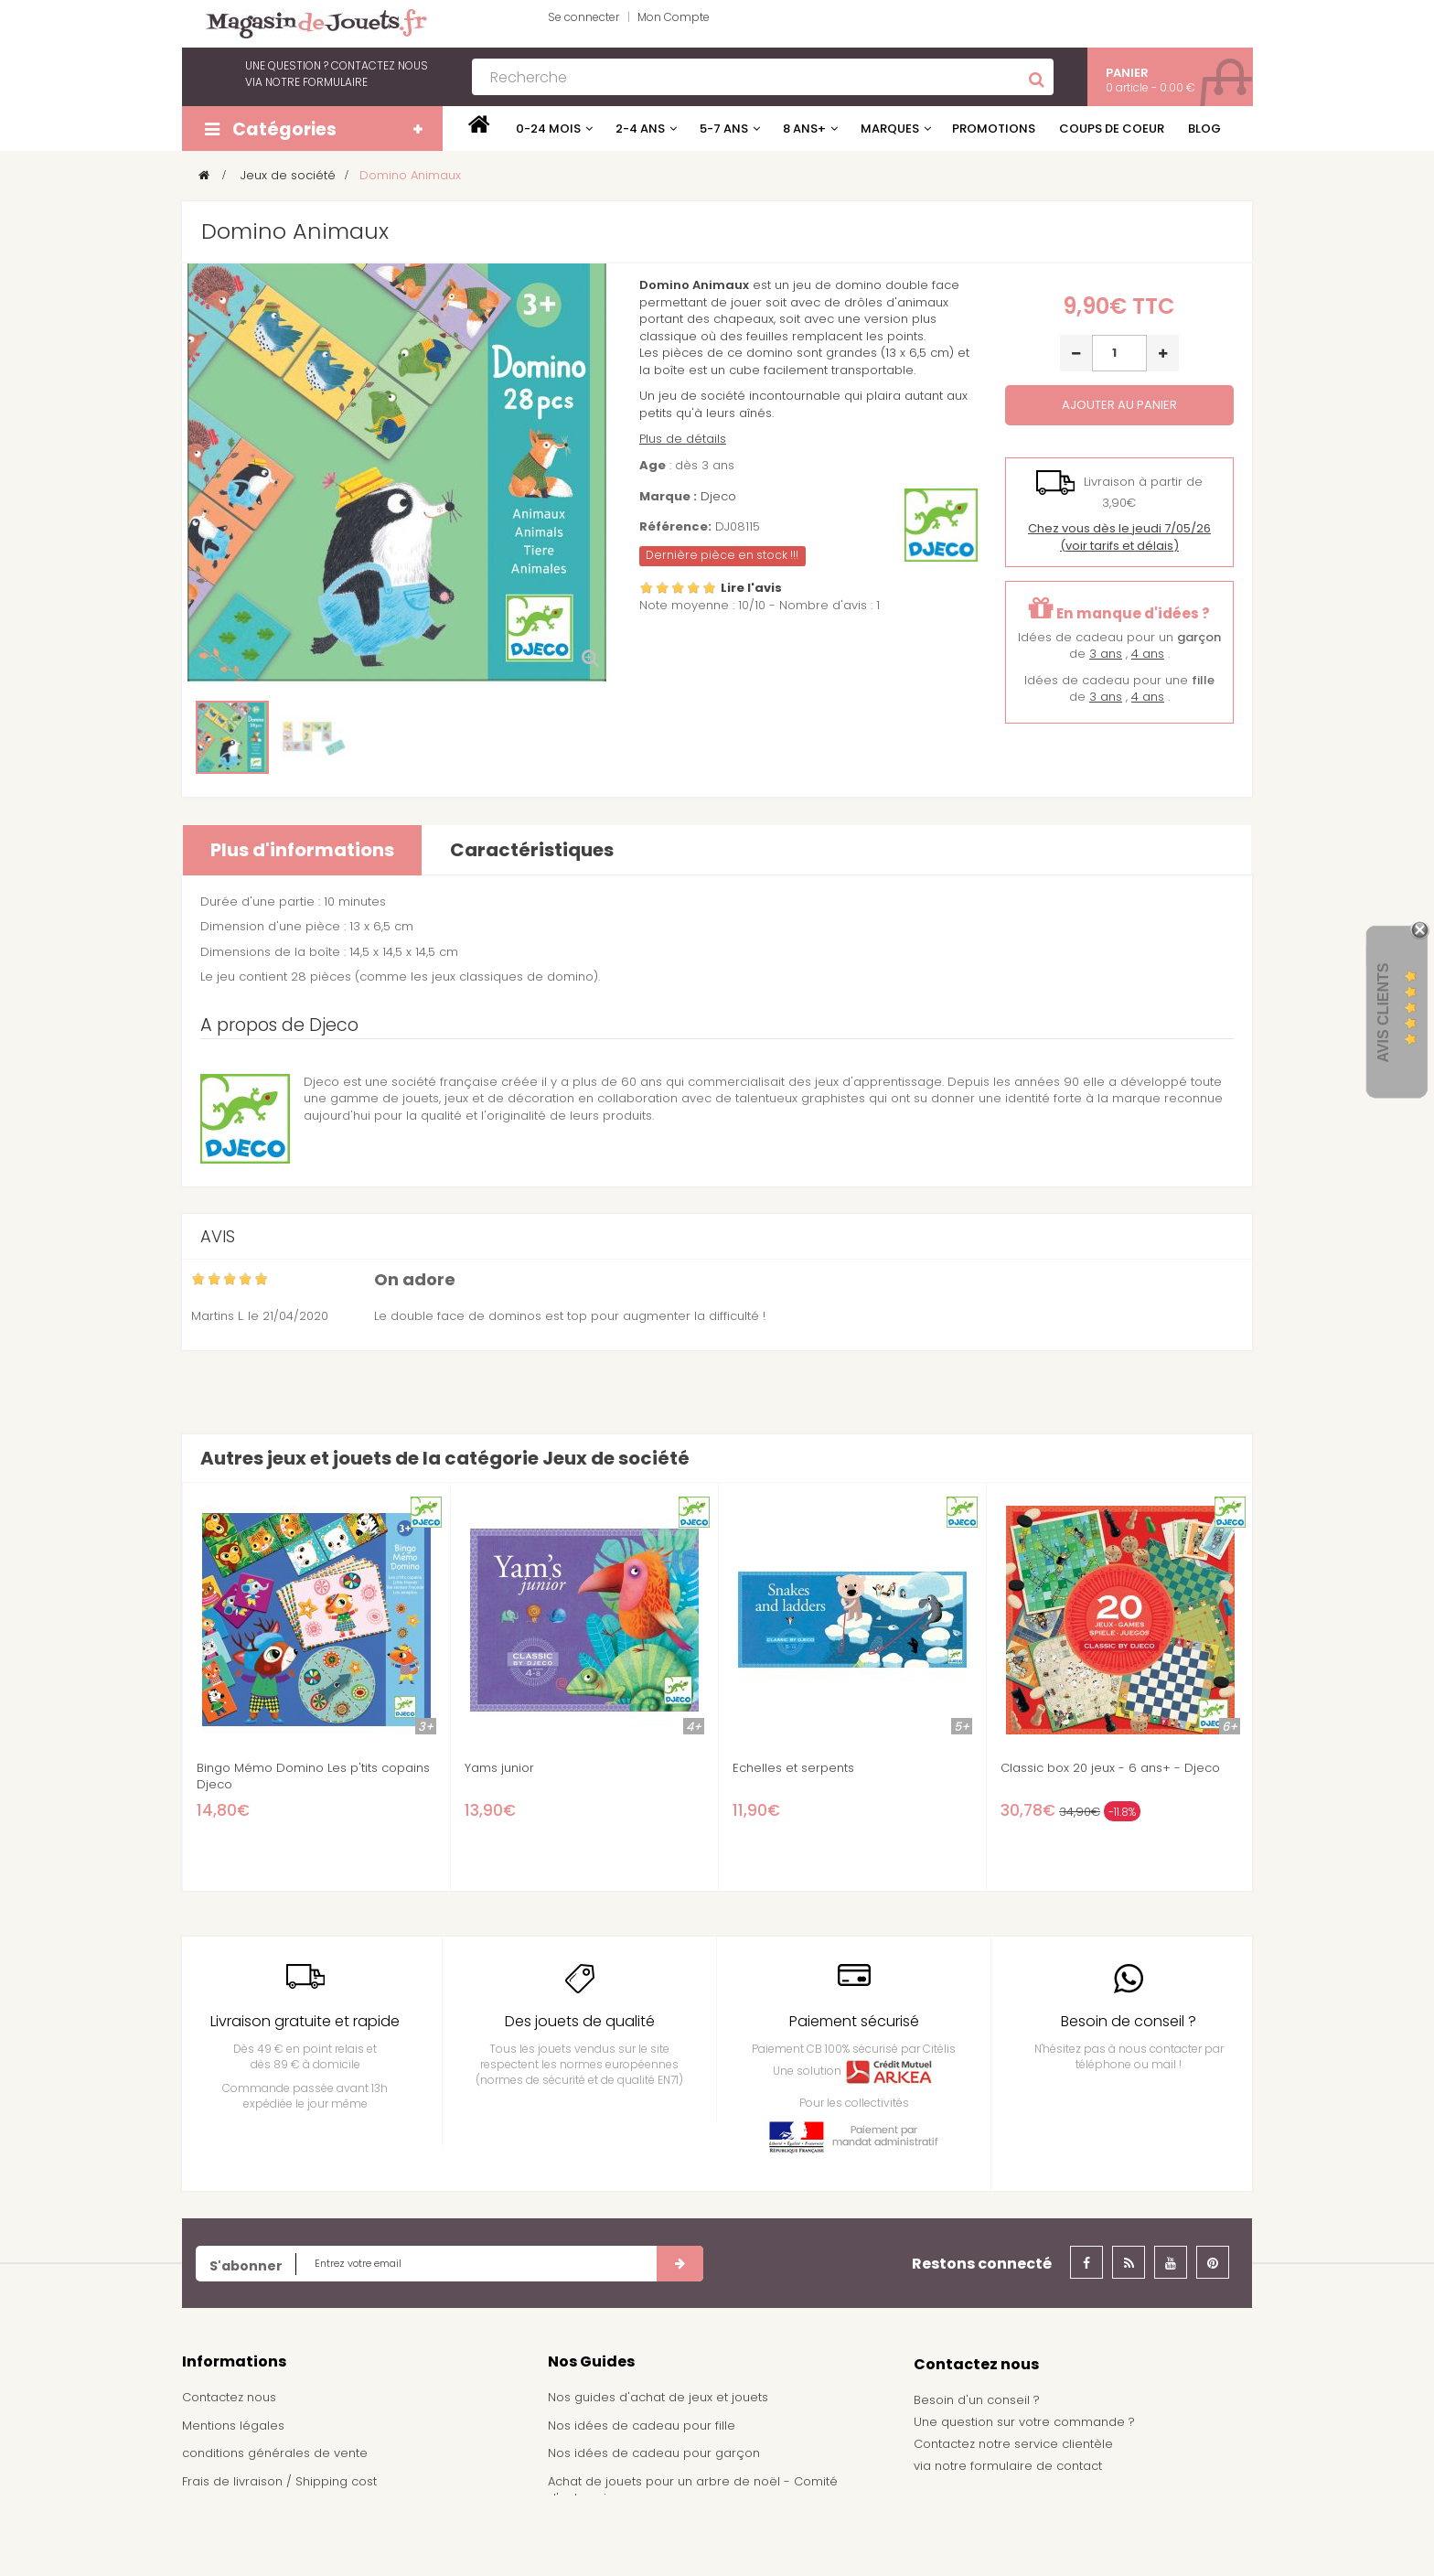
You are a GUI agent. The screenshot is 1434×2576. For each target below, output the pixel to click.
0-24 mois (548, 128)
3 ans (1105, 653)
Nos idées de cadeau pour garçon (654, 2453)
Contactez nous (229, 2397)
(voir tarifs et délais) (1119, 537)
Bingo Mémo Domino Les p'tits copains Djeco (313, 1776)
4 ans (1147, 653)
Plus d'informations (302, 850)
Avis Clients (1383, 1012)
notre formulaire (316, 82)
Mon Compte (673, 17)
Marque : (668, 496)
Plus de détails (682, 438)
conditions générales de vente (275, 2453)
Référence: (675, 527)
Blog (1204, 128)
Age (652, 465)
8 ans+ (804, 128)
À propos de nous (236, 2508)
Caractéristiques (532, 850)
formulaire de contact (1036, 2465)
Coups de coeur (1111, 128)
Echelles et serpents (793, 1768)
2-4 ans (640, 128)
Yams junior (499, 1768)
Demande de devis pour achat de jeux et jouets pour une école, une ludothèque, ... (709, 2534)
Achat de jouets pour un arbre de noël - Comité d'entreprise (693, 2490)
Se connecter (583, 17)
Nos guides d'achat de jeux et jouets (658, 2397)
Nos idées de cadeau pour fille (641, 2425)
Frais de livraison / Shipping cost (279, 2481)
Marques (890, 128)
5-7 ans (724, 128)
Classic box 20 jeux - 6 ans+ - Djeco (1110, 1768)
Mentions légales (233, 2425)
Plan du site (216, 2537)
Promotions (993, 128)
